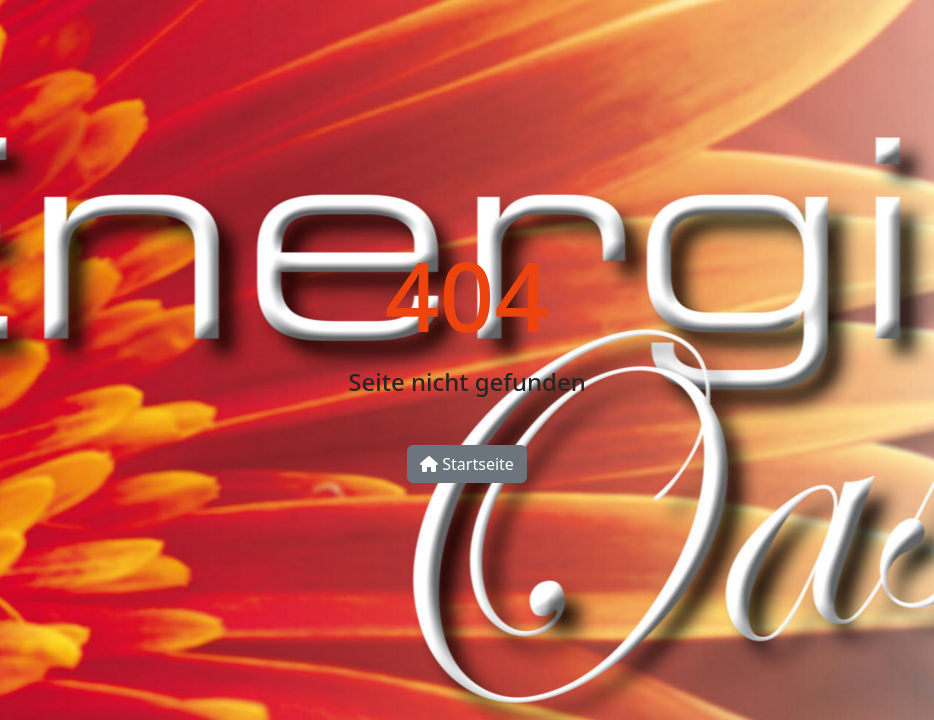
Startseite (467, 464)
